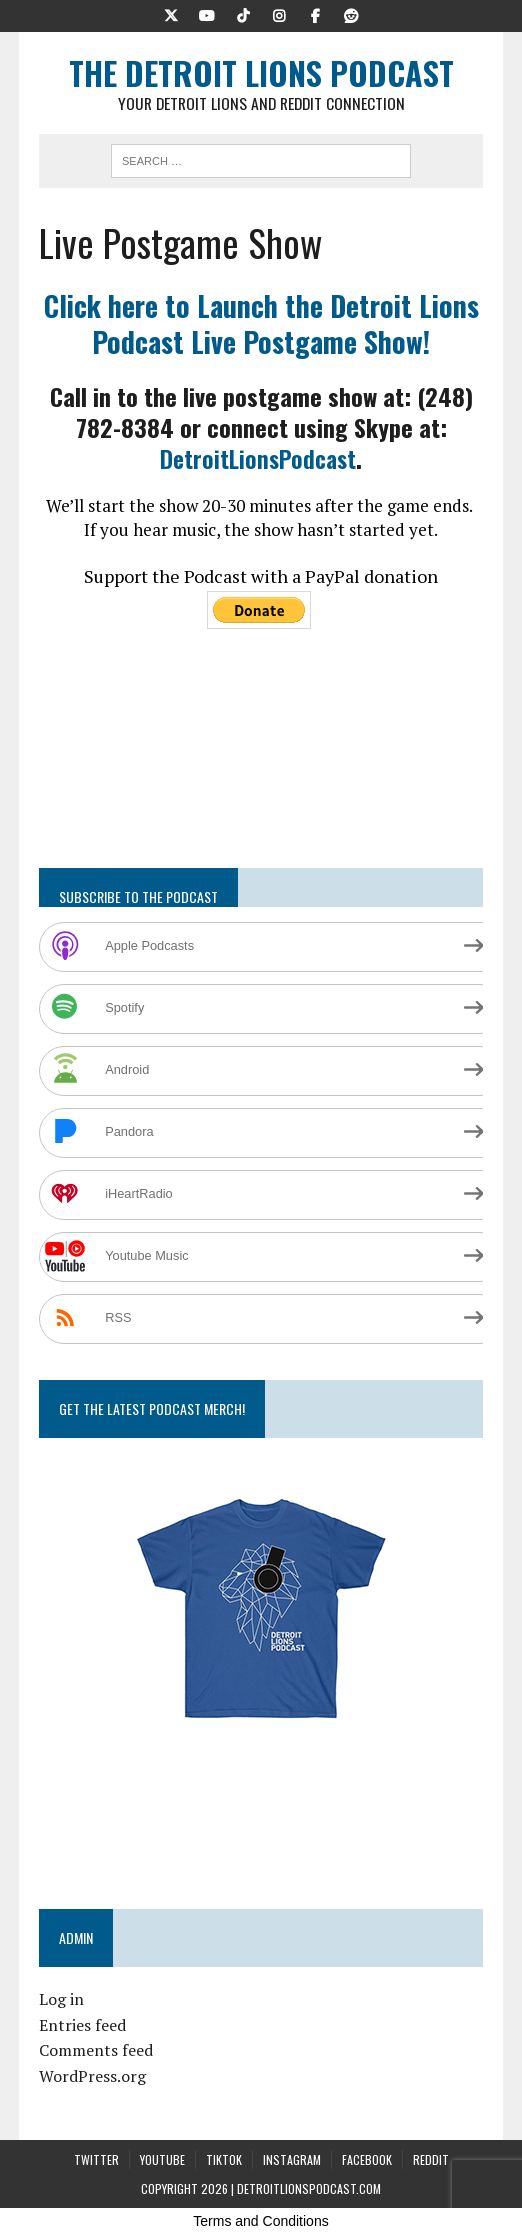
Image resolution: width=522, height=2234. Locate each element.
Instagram (292, 2159)
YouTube (162, 2159)
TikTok (224, 2159)
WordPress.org (92, 2076)
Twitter (96, 2159)
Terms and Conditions (260, 2221)
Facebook (367, 2159)
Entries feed (82, 2025)
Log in (61, 1999)
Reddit (431, 2159)
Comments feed (96, 2050)
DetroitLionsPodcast (258, 458)
